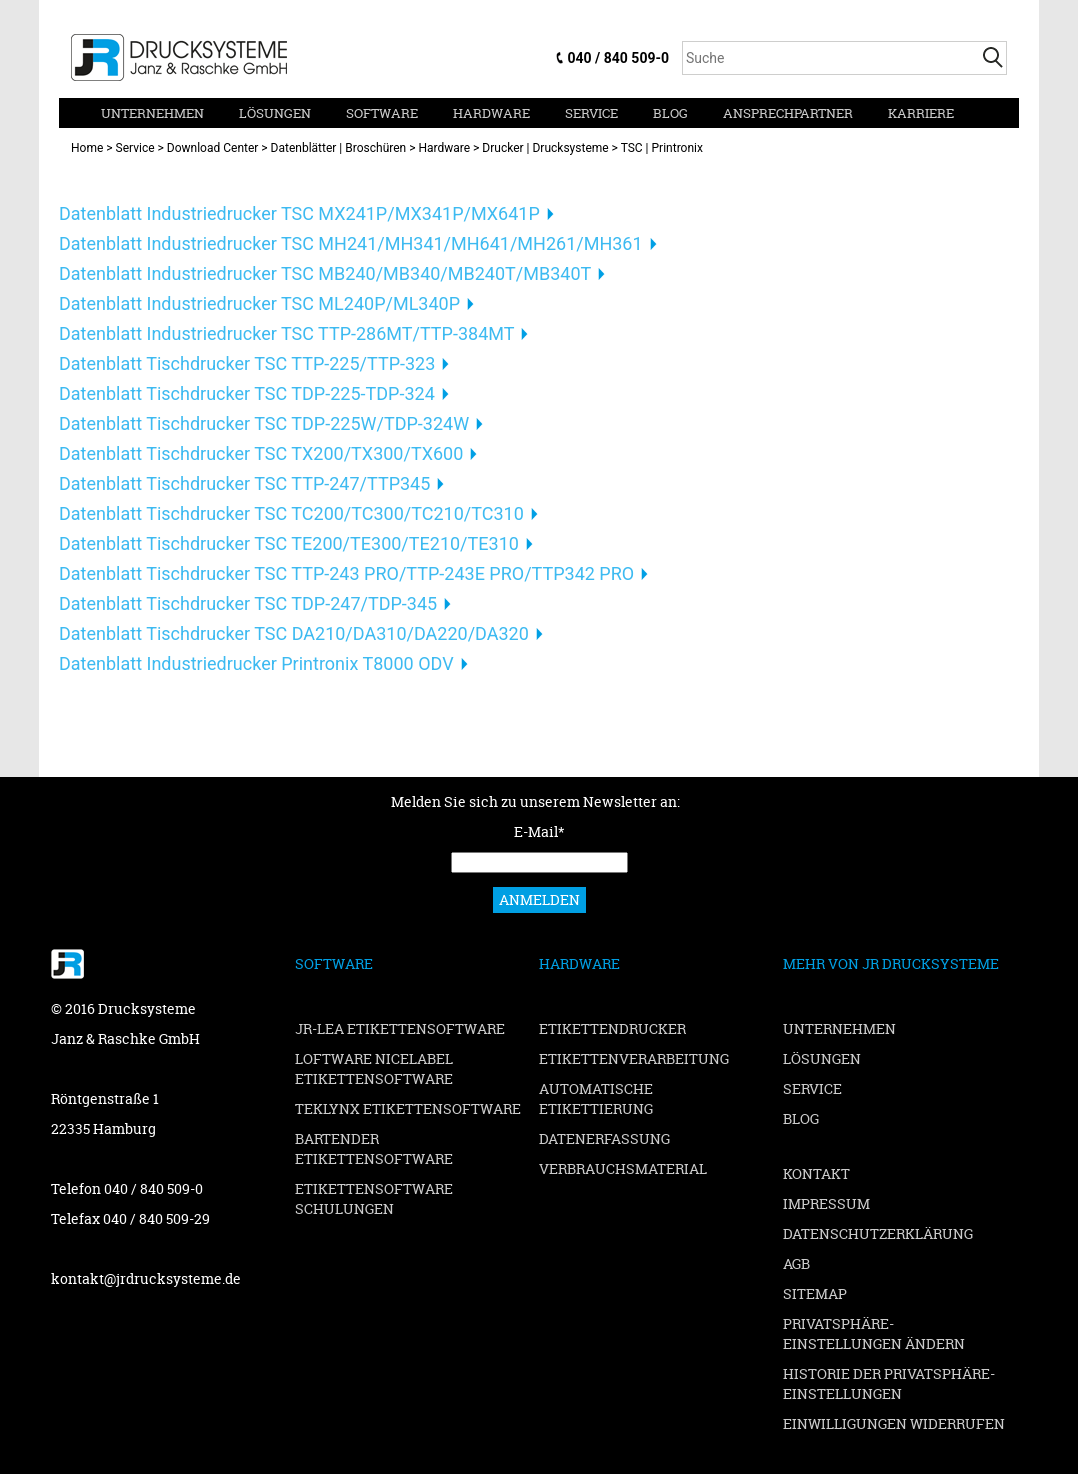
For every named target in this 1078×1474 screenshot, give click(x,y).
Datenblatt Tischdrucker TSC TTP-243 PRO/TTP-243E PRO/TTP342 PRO (346, 573)
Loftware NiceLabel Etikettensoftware (374, 1068)
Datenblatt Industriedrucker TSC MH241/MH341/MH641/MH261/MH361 (351, 243)
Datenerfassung (604, 1138)
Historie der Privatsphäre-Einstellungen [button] (889, 1383)
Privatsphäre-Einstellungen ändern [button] (874, 1333)
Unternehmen (152, 113)
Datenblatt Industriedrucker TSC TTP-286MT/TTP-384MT (286, 333)
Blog (670, 113)
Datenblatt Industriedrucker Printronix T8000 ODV (256, 663)
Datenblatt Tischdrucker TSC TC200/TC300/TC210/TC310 (291, 513)
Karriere (921, 113)
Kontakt (816, 1173)
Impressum (826, 1203)
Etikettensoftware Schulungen (374, 1198)
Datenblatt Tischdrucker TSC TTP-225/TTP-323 (247, 363)
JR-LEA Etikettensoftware (400, 1028)
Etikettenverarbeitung (634, 1058)
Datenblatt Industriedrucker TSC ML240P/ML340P (259, 303)
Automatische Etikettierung (596, 1098)
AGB (796, 1263)
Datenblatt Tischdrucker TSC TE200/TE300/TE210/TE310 (289, 543)
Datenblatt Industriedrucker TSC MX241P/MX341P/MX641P (299, 213)
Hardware (491, 113)
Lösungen (275, 113)
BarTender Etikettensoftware (374, 1148)
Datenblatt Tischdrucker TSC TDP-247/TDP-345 (248, 603)
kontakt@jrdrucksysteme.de (146, 1278)
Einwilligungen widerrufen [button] (894, 1423)
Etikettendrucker (612, 1028)
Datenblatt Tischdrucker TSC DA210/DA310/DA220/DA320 (294, 633)
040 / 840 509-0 (618, 58)
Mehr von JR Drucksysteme (891, 963)
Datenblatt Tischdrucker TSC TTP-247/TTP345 (244, 483)
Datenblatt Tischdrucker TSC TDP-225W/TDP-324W (264, 423)
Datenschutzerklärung (878, 1233)
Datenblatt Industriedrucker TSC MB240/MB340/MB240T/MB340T (325, 273)
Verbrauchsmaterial (623, 1168)
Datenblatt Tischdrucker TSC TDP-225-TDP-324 (247, 393)
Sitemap (815, 1293)
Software (382, 113)
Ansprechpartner (788, 113)
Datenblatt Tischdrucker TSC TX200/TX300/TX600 (261, 453)
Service (591, 113)
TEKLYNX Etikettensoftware (408, 1108)
